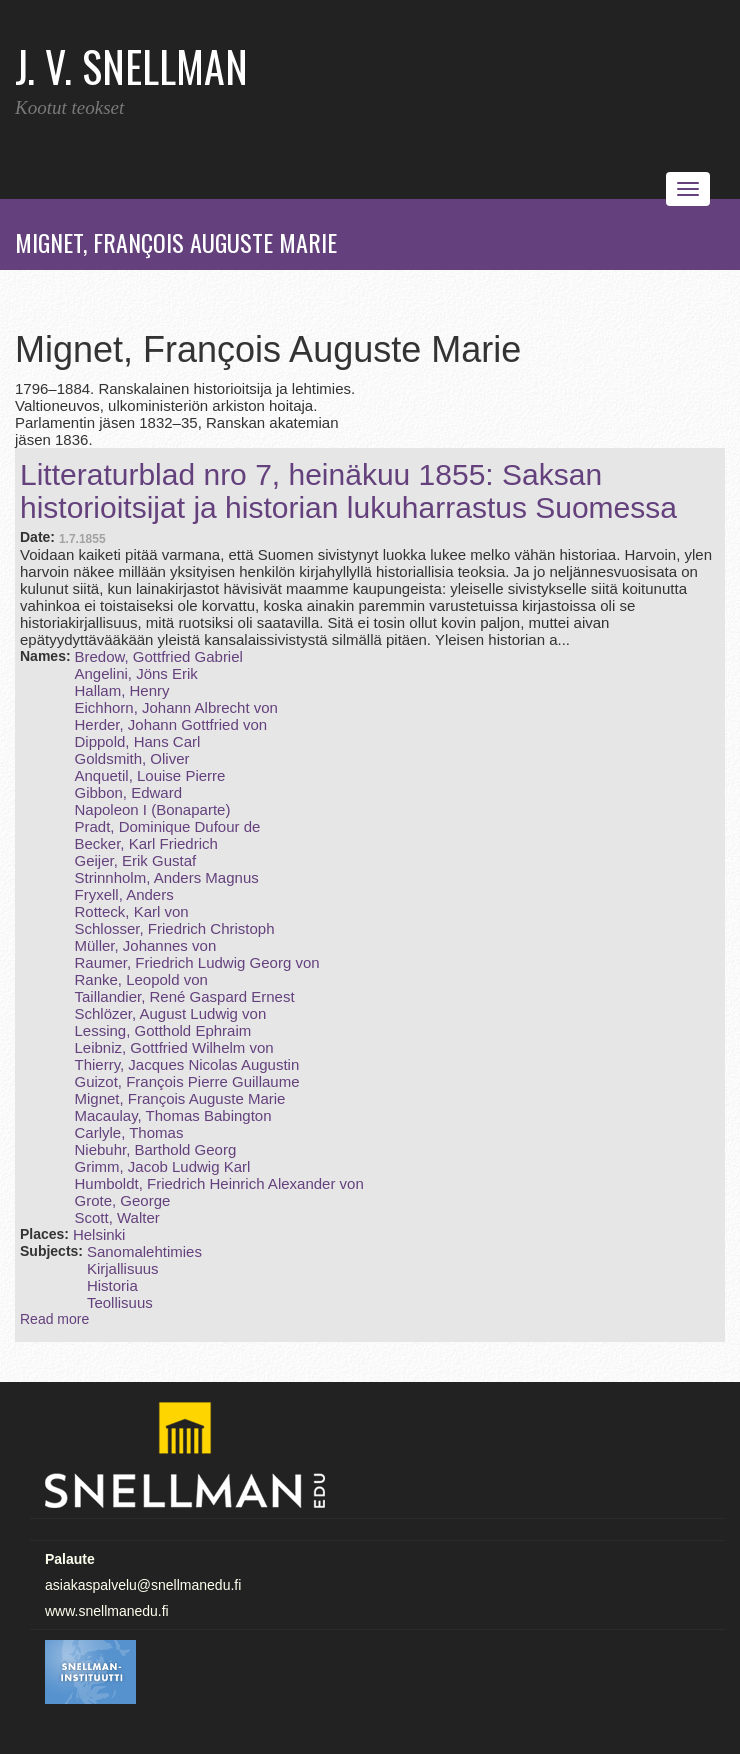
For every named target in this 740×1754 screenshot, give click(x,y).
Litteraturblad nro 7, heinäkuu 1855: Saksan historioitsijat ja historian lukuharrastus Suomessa (348, 491)
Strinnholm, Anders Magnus (166, 877)
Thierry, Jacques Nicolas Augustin (186, 1064)
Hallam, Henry (121, 690)
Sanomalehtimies (144, 1251)
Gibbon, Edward (128, 792)
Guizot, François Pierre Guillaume (186, 1081)
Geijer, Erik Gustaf (135, 860)
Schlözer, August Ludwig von (170, 1013)
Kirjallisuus (123, 1268)
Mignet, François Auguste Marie (179, 1098)
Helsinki (99, 1234)
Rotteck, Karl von (131, 911)
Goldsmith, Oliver (131, 758)
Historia (112, 1285)
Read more (54, 1319)
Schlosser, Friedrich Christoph (174, 928)
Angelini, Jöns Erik (135, 673)
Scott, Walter (116, 1217)
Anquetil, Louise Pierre (149, 775)
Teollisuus (120, 1302)
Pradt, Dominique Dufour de (167, 826)
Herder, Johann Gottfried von (170, 724)
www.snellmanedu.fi (107, 1611)
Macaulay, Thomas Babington (172, 1115)
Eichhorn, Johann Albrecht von (175, 707)
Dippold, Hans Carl (137, 741)
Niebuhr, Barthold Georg (155, 1149)
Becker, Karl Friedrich (145, 843)
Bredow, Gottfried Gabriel (158, 656)
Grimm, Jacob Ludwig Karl (162, 1166)
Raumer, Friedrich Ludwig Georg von (196, 962)
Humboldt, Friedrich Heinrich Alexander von (218, 1183)
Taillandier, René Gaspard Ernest (184, 996)
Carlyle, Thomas (128, 1132)
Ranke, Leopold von (140, 979)
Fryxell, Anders (123, 894)
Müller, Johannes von (145, 945)
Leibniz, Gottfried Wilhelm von (173, 1047)
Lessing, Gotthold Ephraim (162, 1030)
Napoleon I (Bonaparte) (152, 809)
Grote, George (122, 1200)
